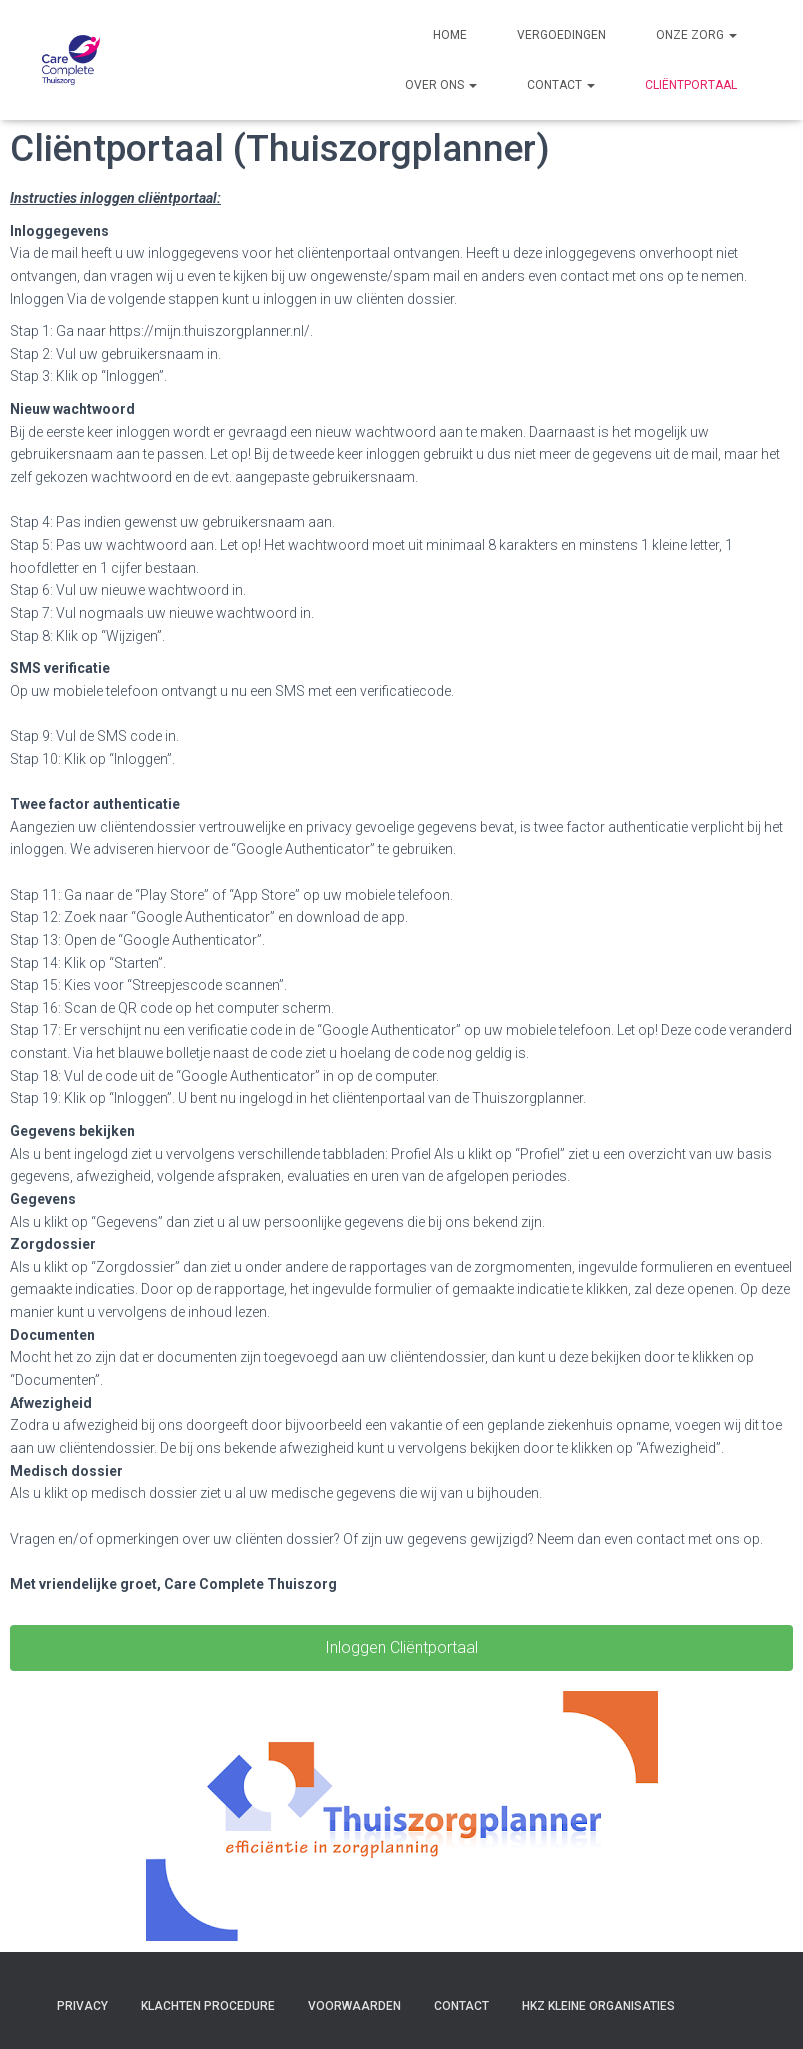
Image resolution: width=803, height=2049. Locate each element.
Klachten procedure (208, 2006)
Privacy (82, 2006)
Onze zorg (696, 35)
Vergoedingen (561, 35)
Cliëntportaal (691, 85)
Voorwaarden (354, 2006)
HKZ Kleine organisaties (598, 2006)
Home (450, 35)
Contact (561, 85)
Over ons (441, 85)
